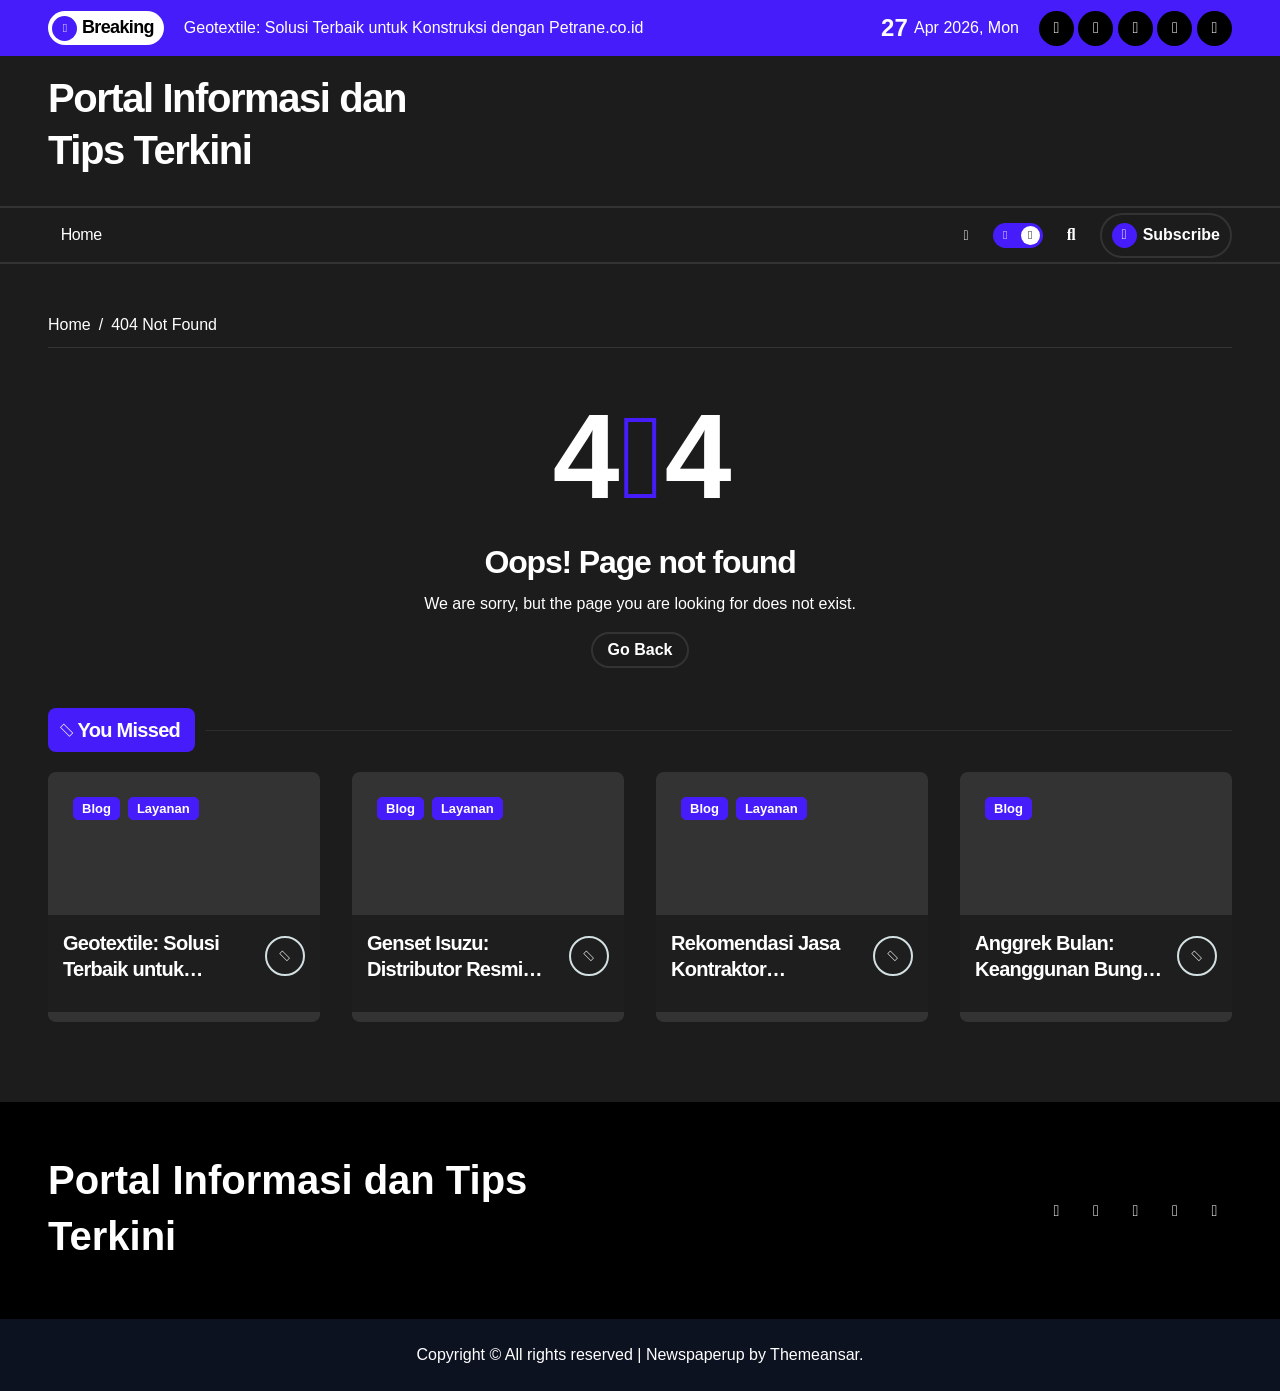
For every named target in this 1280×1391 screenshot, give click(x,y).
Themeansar (814, 1354)
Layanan (163, 808)
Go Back (640, 649)
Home (81, 234)
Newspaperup (695, 1354)
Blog (96, 808)
